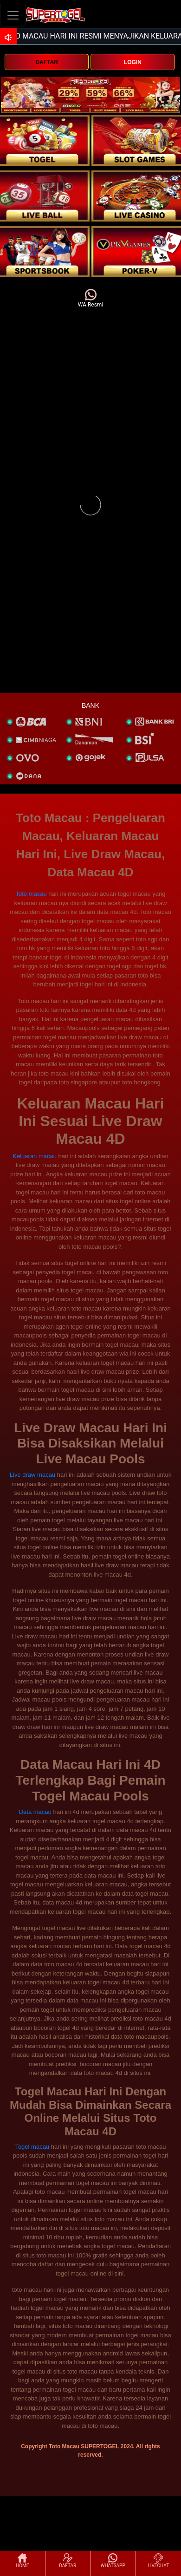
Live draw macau (32, 1474)
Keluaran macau (35, 1156)
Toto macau (30, 893)
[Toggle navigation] (13, 15)
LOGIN (133, 62)
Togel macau (32, 2146)
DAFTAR (46, 62)
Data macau (35, 1811)
